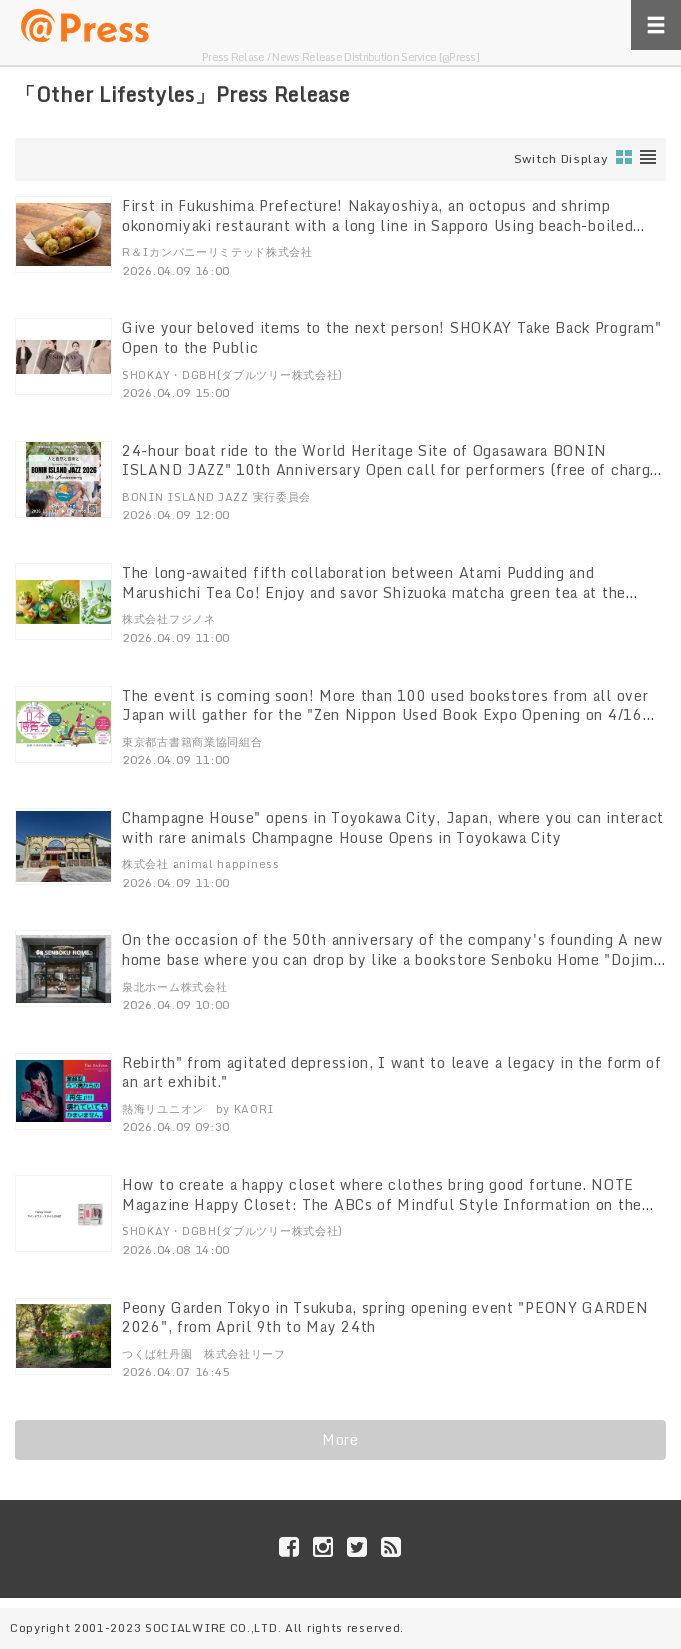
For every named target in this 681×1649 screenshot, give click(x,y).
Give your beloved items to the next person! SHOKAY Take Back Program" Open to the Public (391, 337)
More (340, 1439)
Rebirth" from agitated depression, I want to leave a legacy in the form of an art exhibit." (392, 1072)
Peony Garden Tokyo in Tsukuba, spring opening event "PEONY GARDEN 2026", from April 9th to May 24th (385, 1317)
